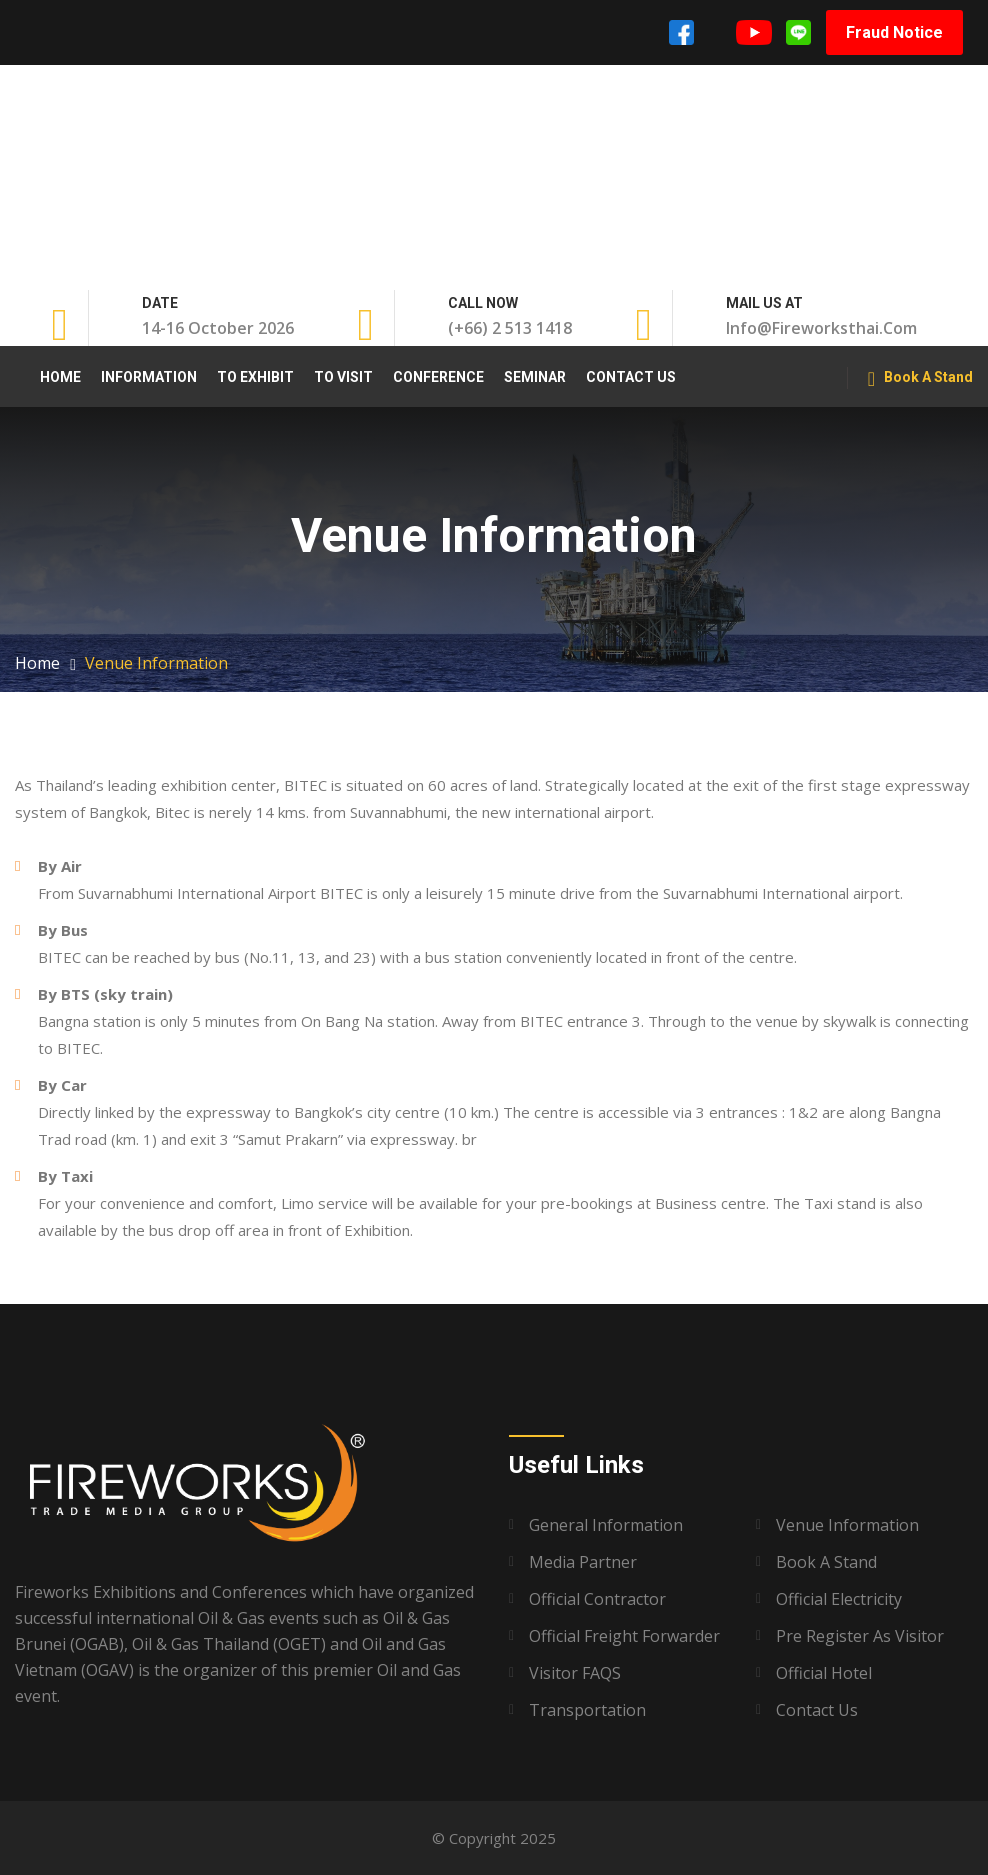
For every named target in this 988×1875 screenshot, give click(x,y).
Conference (438, 377)
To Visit (343, 377)
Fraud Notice (894, 32)
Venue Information (847, 1525)
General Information (606, 1525)
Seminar (535, 377)
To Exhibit (255, 377)
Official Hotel (824, 1673)
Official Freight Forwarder (624, 1636)
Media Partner (583, 1562)
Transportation (587, 1710)
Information (149, 377)
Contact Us (631, 377)
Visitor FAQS (575, 1673)
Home (60, 377)
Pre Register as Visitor (860, 1636)
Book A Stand (920, 379)
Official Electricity (839, 1599)
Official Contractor (597, 1599)
